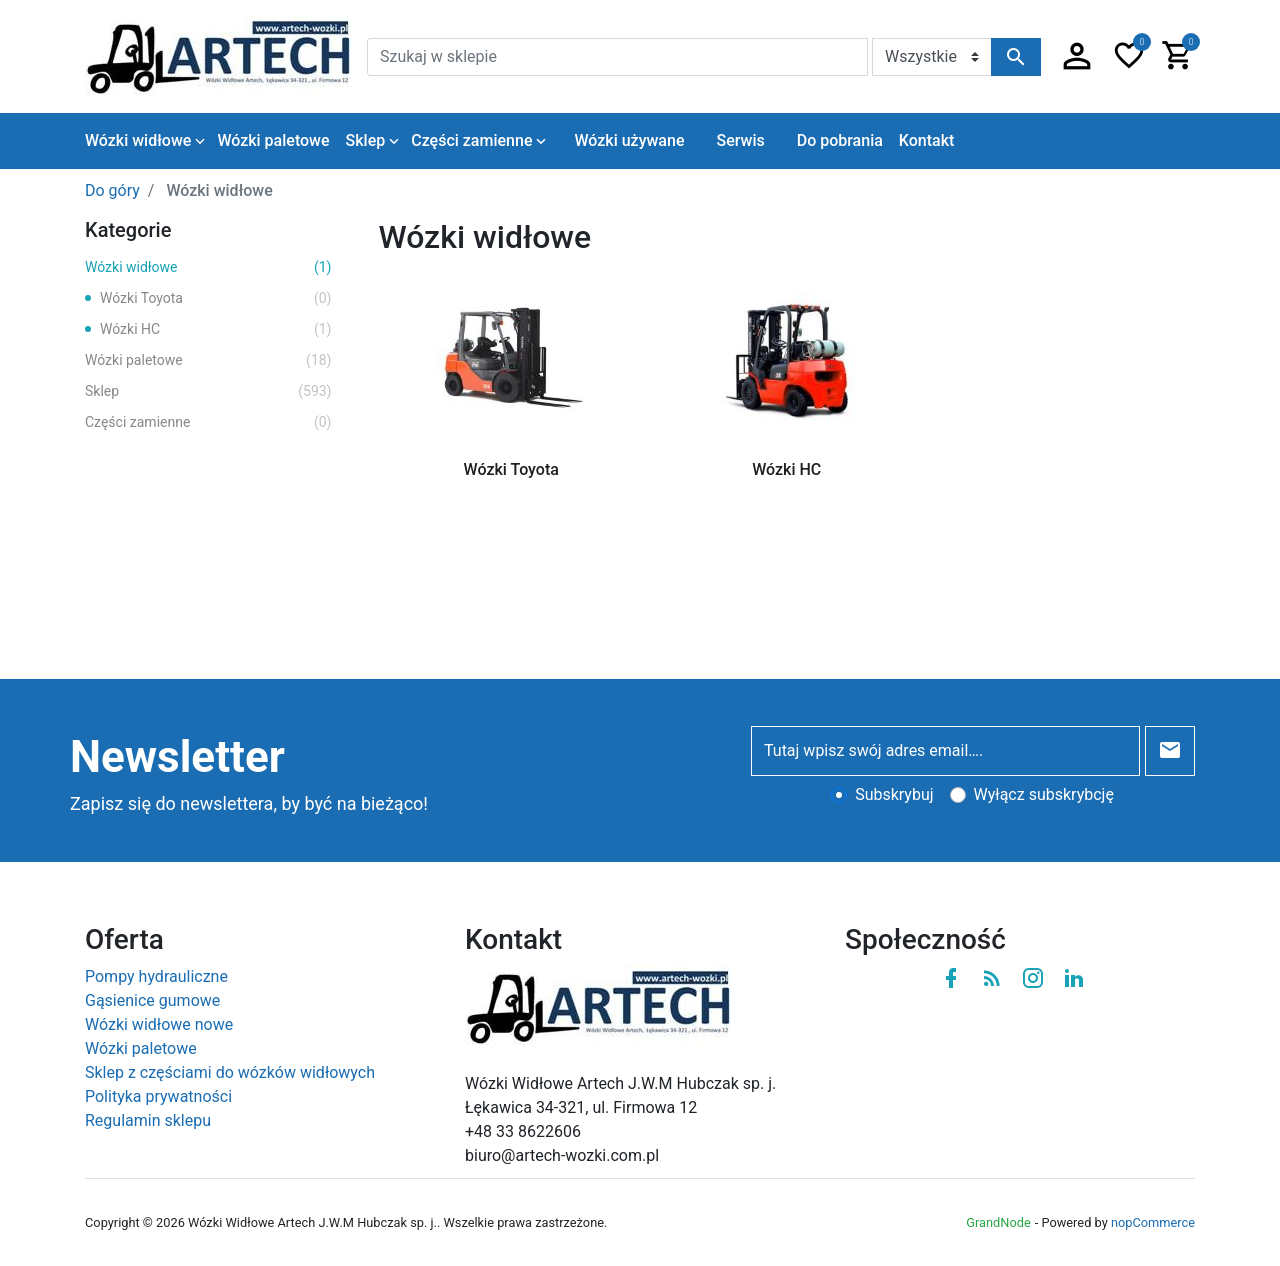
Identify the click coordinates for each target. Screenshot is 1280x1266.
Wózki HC (216, 329)
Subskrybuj (894, 794)
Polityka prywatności (158, 1096)
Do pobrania (840, 140)
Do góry (112, 190)
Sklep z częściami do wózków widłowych (230, 1072)
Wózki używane (629, 140)
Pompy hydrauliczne (156, 976)
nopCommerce (1153, 1222)
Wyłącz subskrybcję (1044, 794)
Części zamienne (208, 422)
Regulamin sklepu (148, 1120)
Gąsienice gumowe (152, 1000)
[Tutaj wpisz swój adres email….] (945, 751)
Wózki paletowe (208, 360)
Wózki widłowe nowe (159, 1024)
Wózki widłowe (208, 267)
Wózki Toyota (216, 298)
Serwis (740, 140)
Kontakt (927, 140)
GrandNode (998, 1222)
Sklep (208, 391)
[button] (1077, 57)
